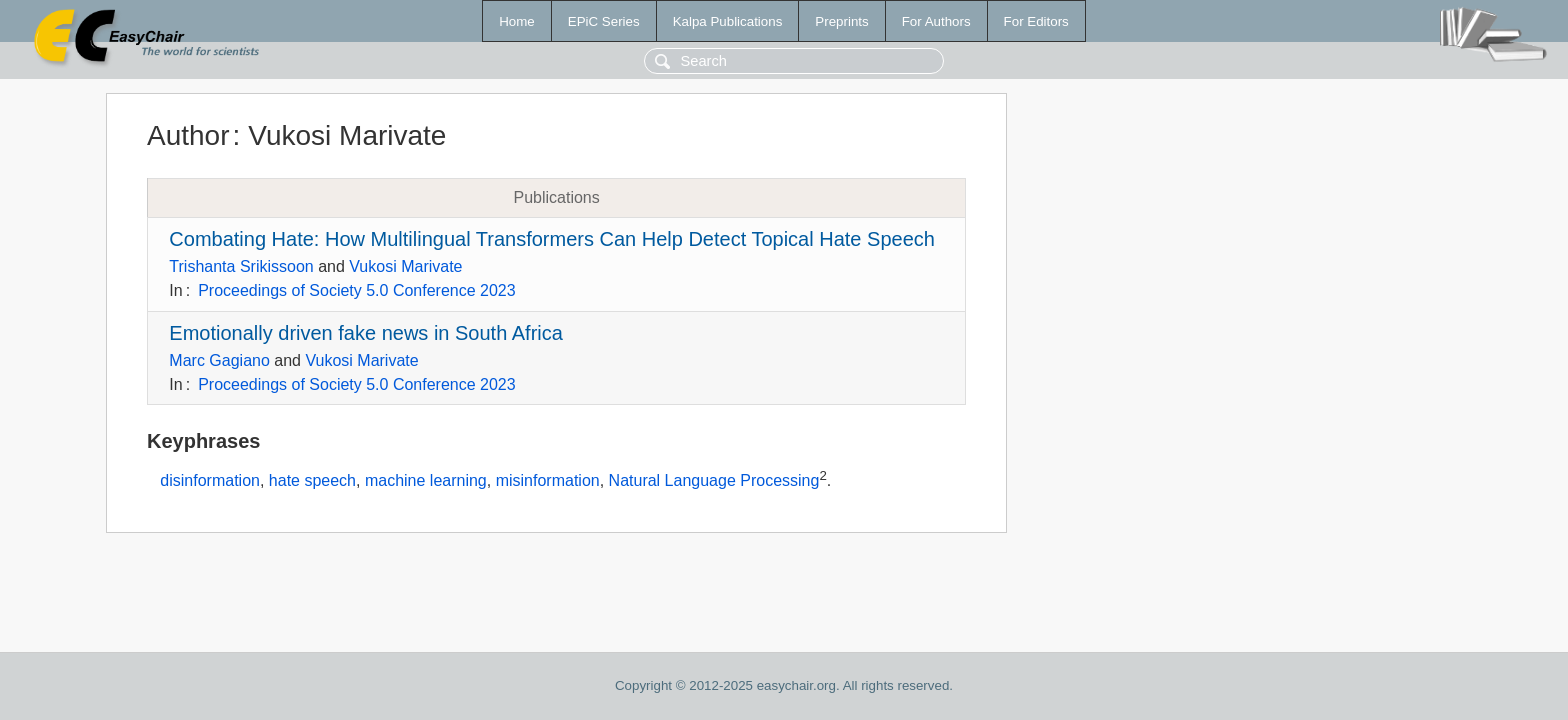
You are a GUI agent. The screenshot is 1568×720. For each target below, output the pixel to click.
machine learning (426, 481)
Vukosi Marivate (405, 266)
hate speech (312, 481)
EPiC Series (604, 21)
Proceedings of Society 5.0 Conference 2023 (357, 290)
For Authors (936, 21)
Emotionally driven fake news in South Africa (366, 333)
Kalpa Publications (728, 21)
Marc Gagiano (219, 360)
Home (517, 21)
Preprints (841, 21)
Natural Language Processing (714, 481)
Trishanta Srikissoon (241, 266)
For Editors (1036, 21)
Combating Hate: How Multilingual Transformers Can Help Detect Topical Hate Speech (552, 239)
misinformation (548, 481)
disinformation (210, 481)
